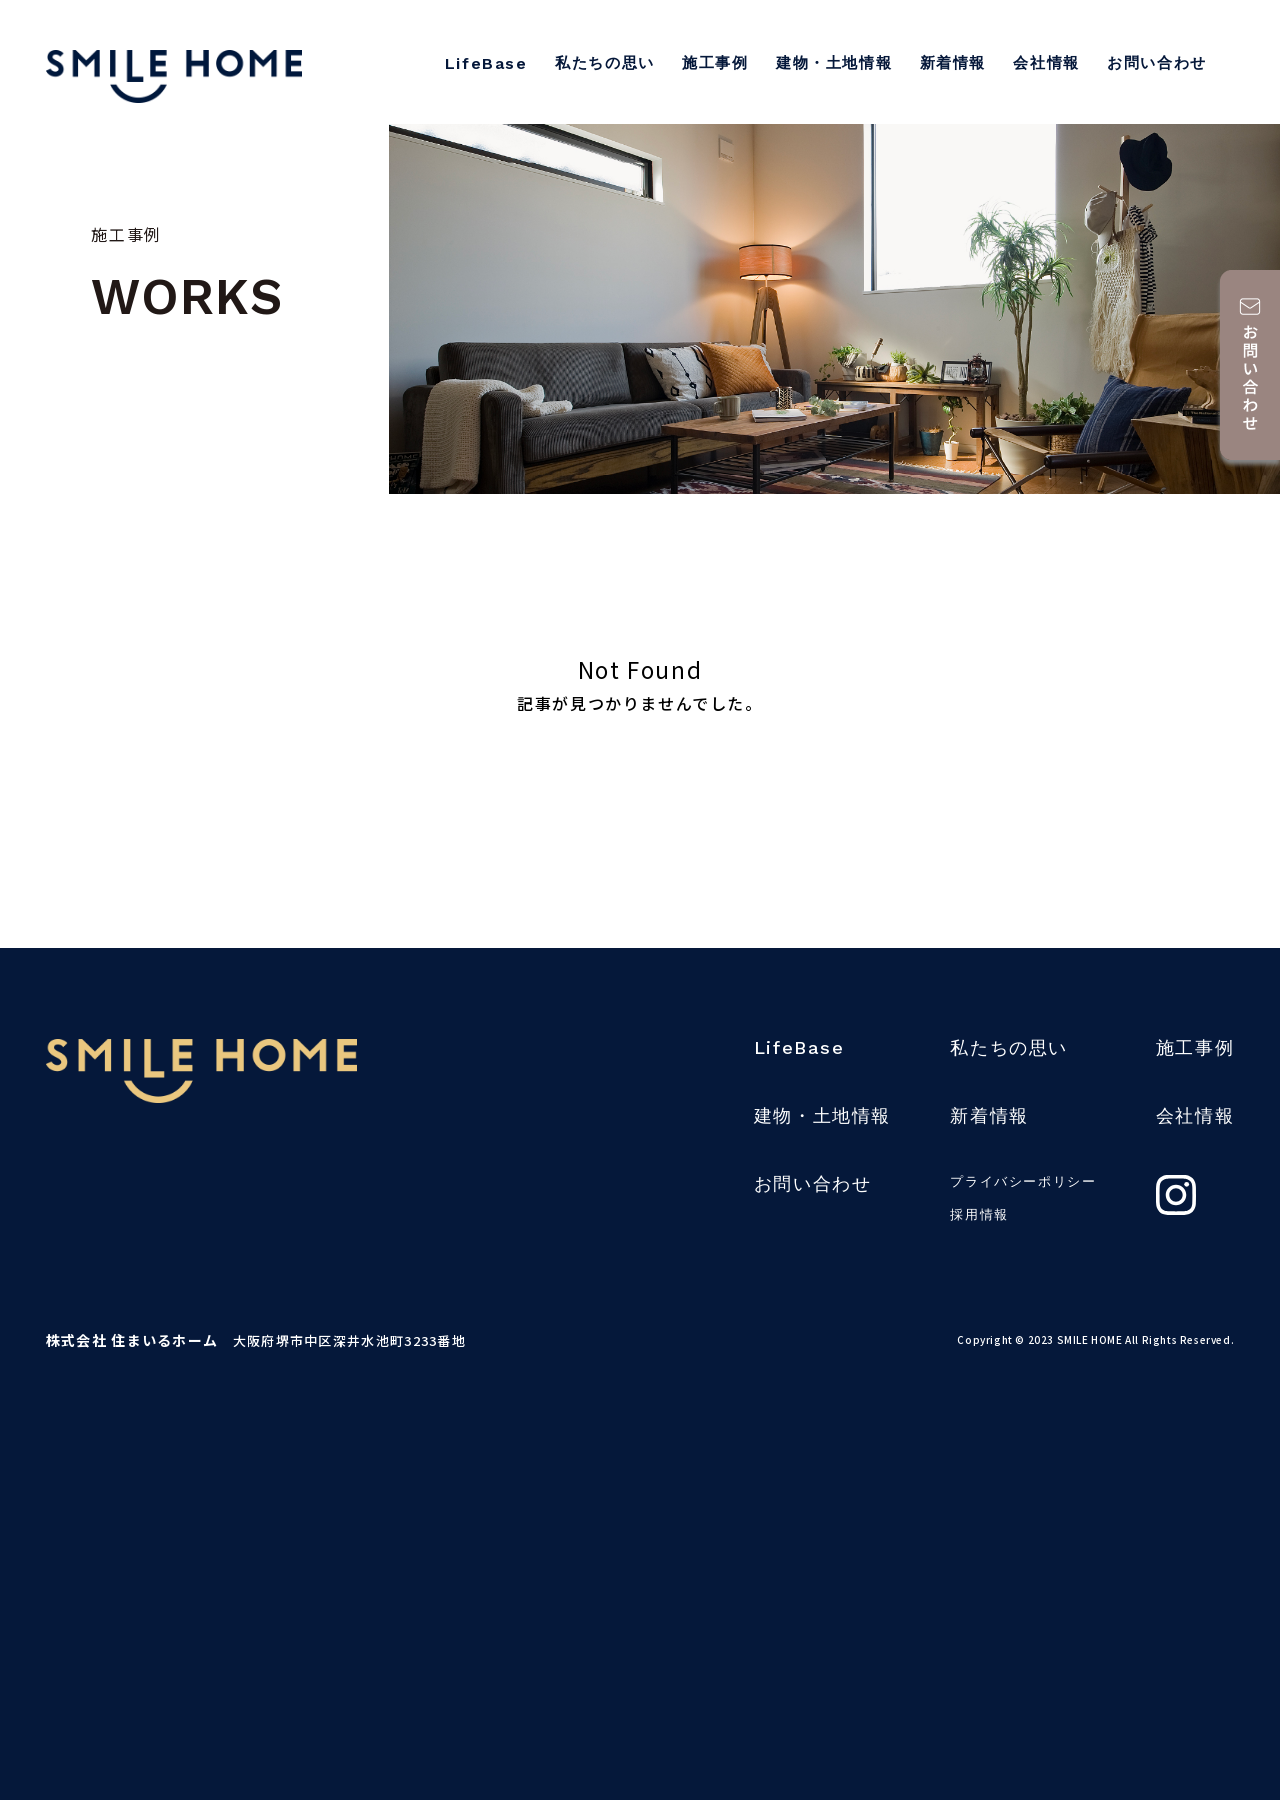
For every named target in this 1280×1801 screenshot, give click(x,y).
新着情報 (953, 63)
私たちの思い (605, 63)
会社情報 (1046, 63)
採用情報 (979, 1214)
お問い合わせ (1157, 63)
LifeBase (486, 63)
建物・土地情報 (834, 63)
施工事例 (715, 63)
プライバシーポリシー (1023, 1181)
